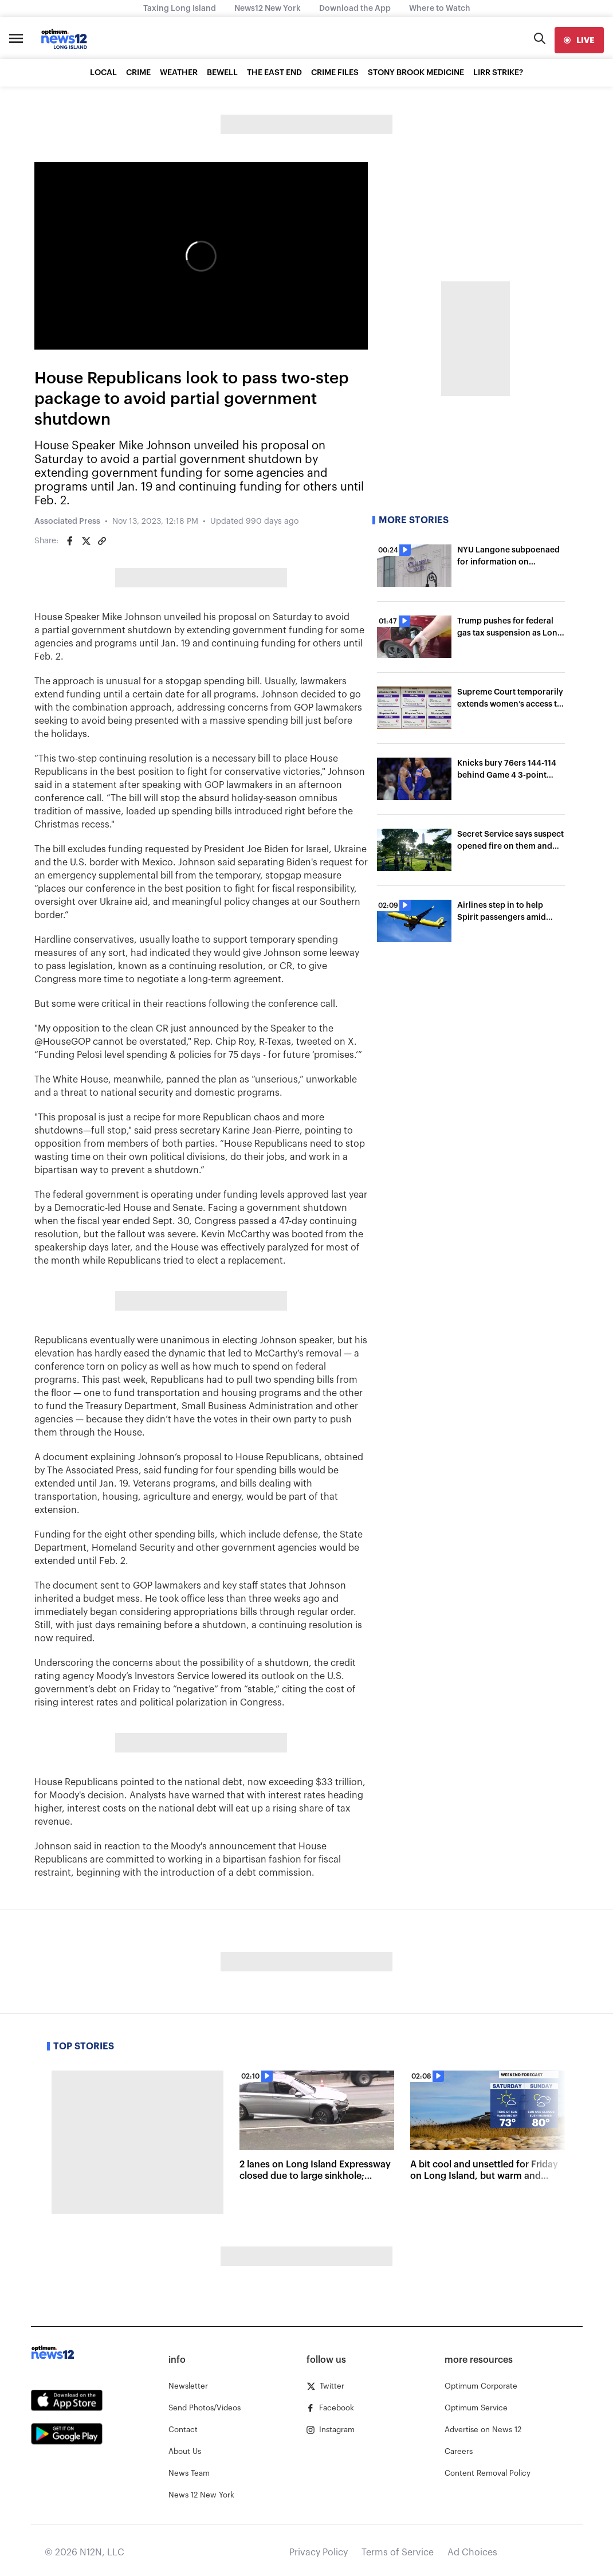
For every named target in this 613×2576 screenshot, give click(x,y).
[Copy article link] (102, 541)
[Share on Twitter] (86, 541)
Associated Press (67, 521)
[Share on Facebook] (69, 541)
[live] (579, 40)
